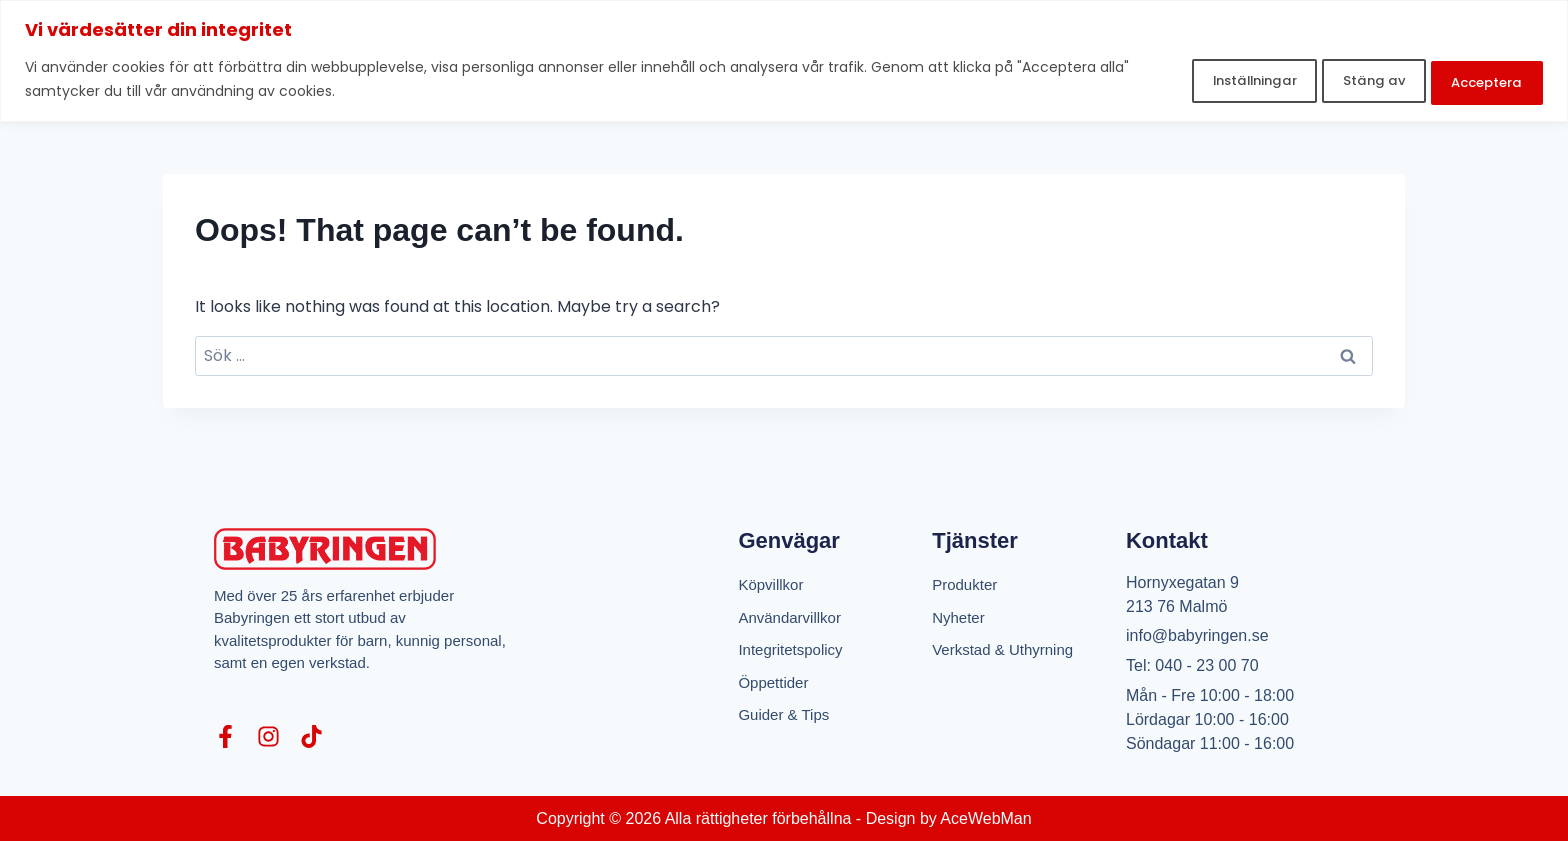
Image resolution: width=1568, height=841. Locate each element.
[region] (784, 59)
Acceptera (1475, 78)
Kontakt (1167, 540)
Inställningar (1193, 78)
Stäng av (1337, 78)
